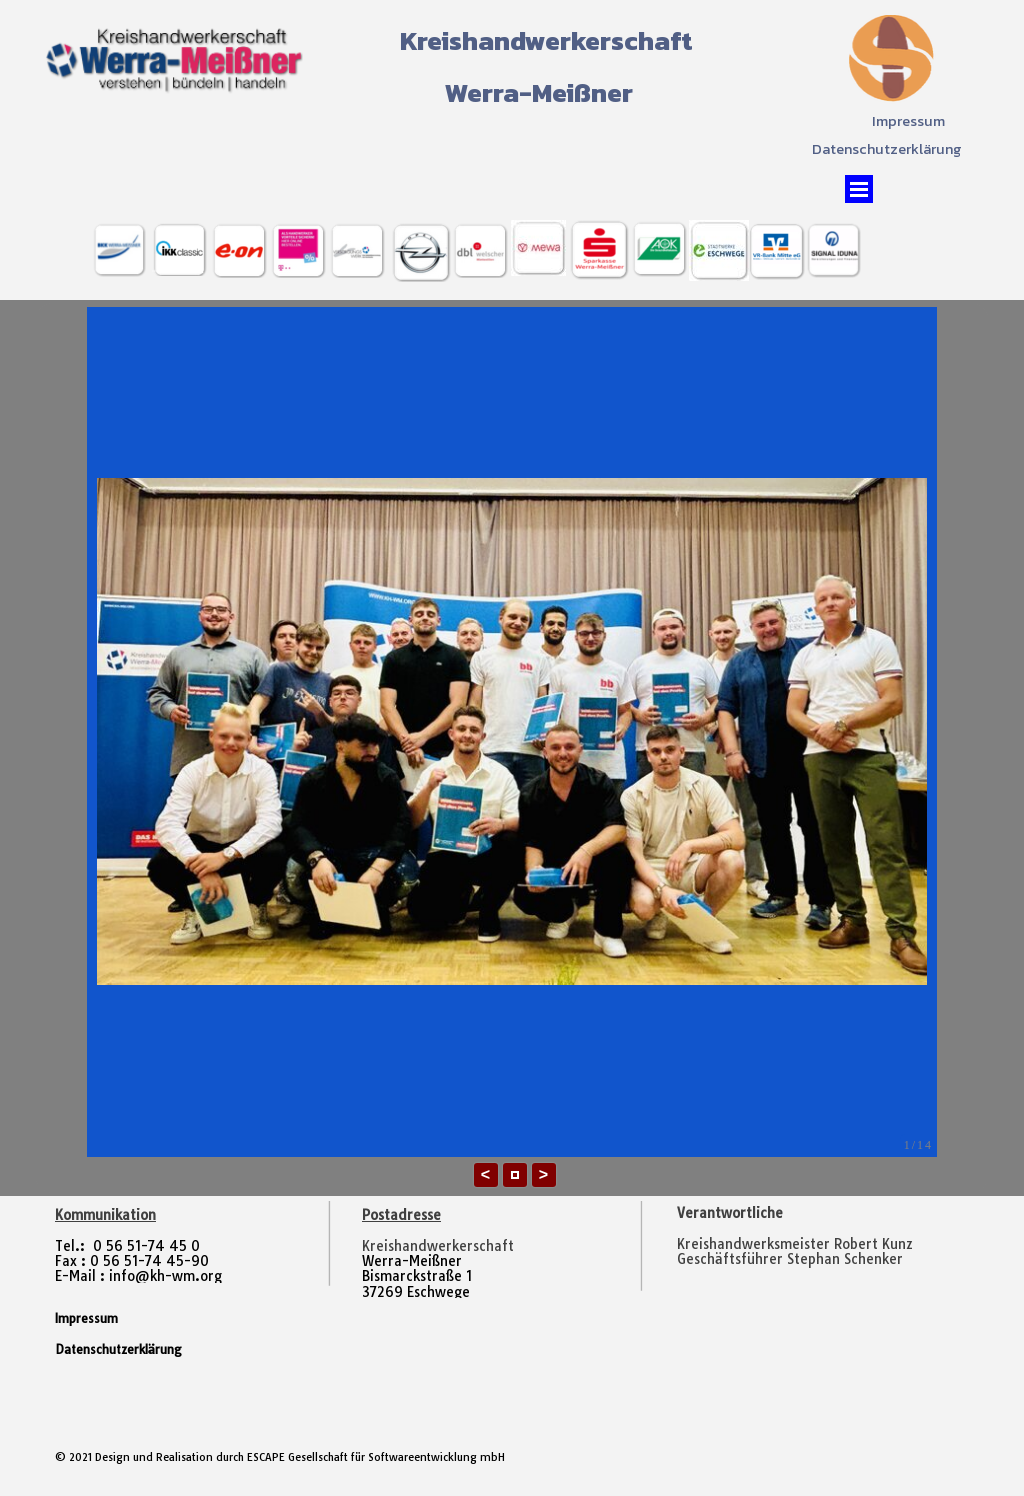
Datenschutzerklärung (887, 149)
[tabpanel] (818, 1244)
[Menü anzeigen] (859, 189)
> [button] (543, 1174)
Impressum (908, 121)
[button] (515, 1175)
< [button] (485, 1174)
